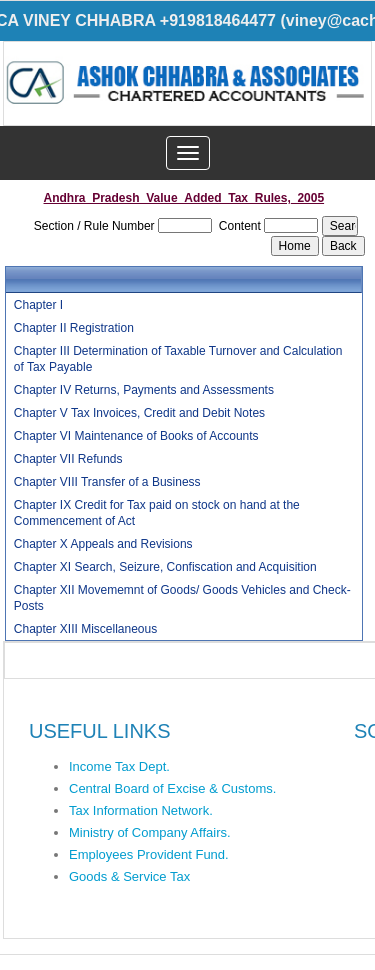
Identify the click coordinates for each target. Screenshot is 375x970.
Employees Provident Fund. (149, 854)
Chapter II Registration (74, 328)
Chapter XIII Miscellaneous (85, 629)
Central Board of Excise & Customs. (172, 788)
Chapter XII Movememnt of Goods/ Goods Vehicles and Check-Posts (182, 598)
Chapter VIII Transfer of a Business (107, 482)
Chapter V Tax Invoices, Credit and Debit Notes (139, 413)
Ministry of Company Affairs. (150, 832)
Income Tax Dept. (119, 766)
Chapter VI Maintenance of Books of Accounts (136, 436)
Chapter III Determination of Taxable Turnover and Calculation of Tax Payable (178, 359)
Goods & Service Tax (129, 876)
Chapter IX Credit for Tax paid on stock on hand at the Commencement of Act (157, 513)
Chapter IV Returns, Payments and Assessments (144, 390)
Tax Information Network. (141, 810)
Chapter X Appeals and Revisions (103, 544)
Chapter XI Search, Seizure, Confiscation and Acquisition (165, 567)
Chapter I (38, 305)
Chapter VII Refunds (68, 459)
